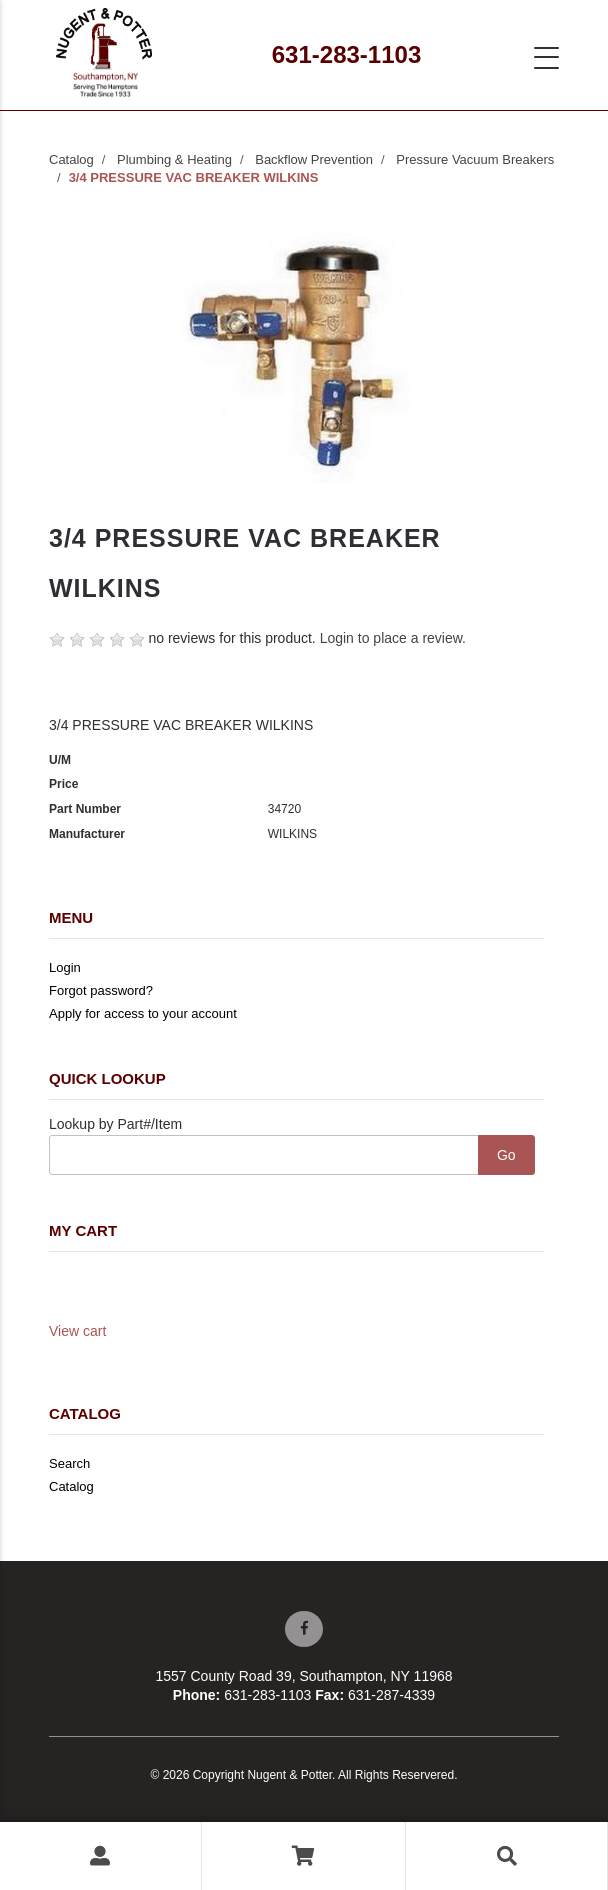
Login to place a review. (393, 638)
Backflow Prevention (314, 159)
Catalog (71, 159)
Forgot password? (101, 990)
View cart (77, 1331)
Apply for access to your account (143, 1013)
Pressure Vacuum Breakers (475, 159)
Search (69, 1463)
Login (65, 967)
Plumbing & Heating (174, 159)
